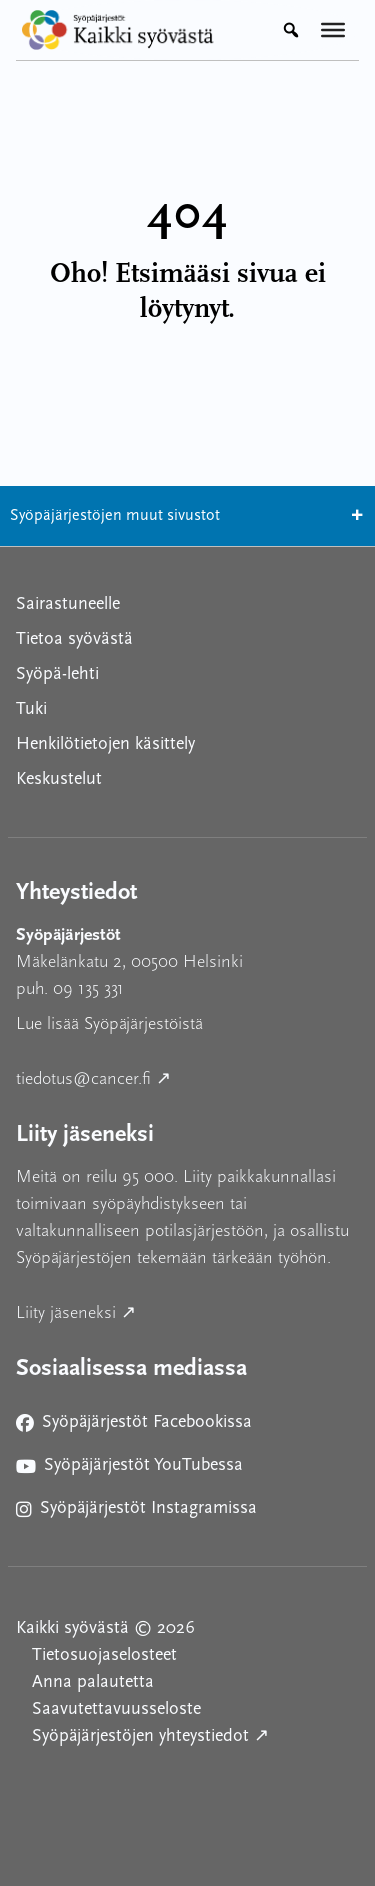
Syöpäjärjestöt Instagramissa (136, 1512)
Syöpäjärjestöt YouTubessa (129, 1469)
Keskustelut (59, 779)
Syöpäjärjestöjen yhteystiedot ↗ (195, 1734)
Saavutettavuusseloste (116, 1709)
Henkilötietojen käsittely (105, 744)
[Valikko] (333, 30)
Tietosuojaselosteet (104, 1655)
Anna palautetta (93, 1682)
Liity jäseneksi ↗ (166, 1310)
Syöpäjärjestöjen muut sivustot (187, 516)
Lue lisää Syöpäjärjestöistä (109, 1023)
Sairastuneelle (68, 604)
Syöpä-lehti (57, 674)
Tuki (31, 709)
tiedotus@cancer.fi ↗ (184, 1076)
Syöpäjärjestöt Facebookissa (134, 1426)
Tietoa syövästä (74, 639)
